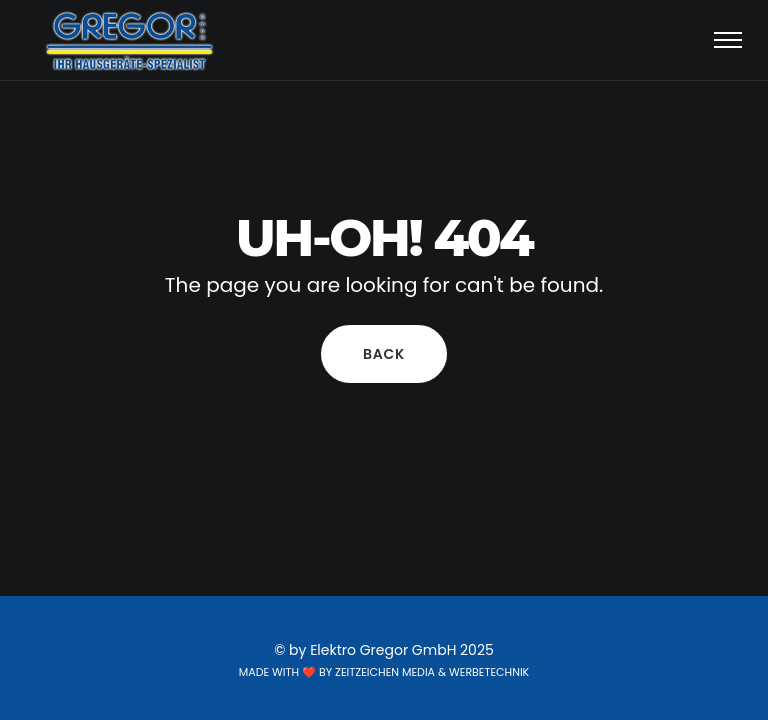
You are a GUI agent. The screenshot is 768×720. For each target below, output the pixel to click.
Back (384, 354)
